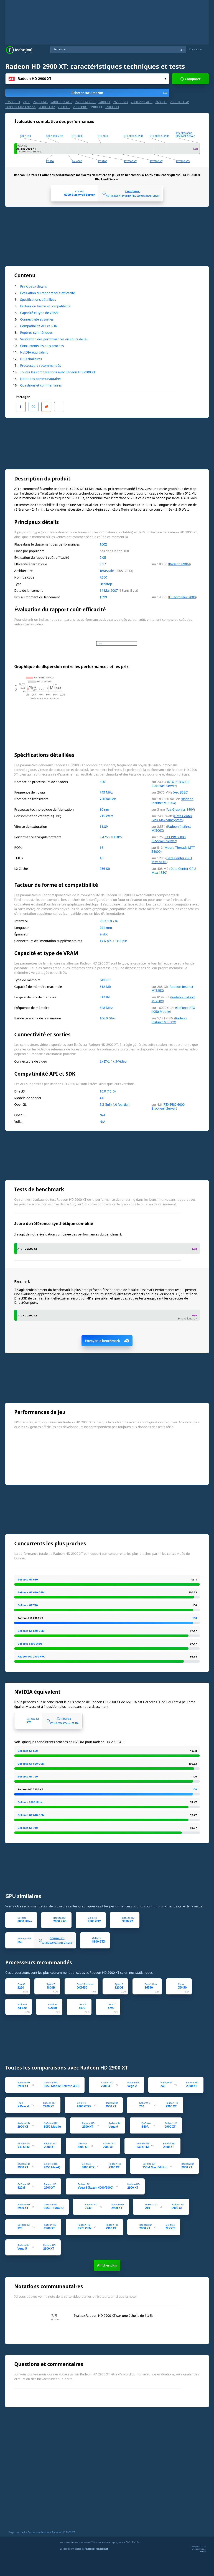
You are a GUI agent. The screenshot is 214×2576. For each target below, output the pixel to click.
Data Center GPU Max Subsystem (172, 882)
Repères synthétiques (36, 332)
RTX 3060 (77, 136)
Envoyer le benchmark (107, 1405)
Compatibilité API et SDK (38, 326)
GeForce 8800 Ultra (29, 1708)
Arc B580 (180, 856)
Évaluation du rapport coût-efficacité (47, 293)
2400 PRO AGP (61, 102)
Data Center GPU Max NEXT (172, 924)
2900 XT (96, 107)
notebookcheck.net (97, 2548)
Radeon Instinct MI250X (173, 1063)
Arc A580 (77, 161)
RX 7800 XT (156, 161)
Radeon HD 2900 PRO (31, 1720)
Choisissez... (165, 79)
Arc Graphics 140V (180, 873)
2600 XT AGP (179, 102)
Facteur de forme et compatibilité (45, 306)
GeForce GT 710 (27, 1892)
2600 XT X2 (47, 107)
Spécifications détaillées (38, 299)
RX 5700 (102, 161)
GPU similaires (31, 359)
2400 (26, 102)
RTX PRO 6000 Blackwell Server (185, 134)
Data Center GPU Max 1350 (174, 935)
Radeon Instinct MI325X (172, 1053)
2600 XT (161, 102)
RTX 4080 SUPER (159, 136)
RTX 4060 (103, 136)
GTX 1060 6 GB (54, 136)
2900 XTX (112, 107)
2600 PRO (120, 102)
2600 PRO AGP (141, 102)
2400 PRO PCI (85, 102)
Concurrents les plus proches (42, 346)
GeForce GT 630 (27, 1643)
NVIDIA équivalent (34, 352)
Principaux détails (33, 286)
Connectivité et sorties (37, 319)
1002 (103, 541)
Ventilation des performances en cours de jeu (54, 339)
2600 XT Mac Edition (20, 107)
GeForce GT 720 (27, 1669)
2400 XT (104, 102)
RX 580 (50, 161)
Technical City (19, 50)
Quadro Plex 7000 (182, 594)
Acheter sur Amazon (119, 93)
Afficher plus (107, 2329)
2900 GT (64, 107)
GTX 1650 (25, 136)
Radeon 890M (179, 561)
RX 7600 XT (130, 161)
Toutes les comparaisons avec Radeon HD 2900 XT (57, 372)
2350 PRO (12, 102)
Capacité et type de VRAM (39, 313)
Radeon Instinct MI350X (172, 865)
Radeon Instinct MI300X (171, 893)
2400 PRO (40, 102)
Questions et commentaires (41, 385)
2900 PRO (80, 107)
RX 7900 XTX (183, 161)
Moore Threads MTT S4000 (173, 914)
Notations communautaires (40, 379)
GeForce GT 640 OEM (31, 1695)
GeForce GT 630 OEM (31, 1656)
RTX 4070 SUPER (133, 136)
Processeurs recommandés (40, 365)
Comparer (190, 79)
